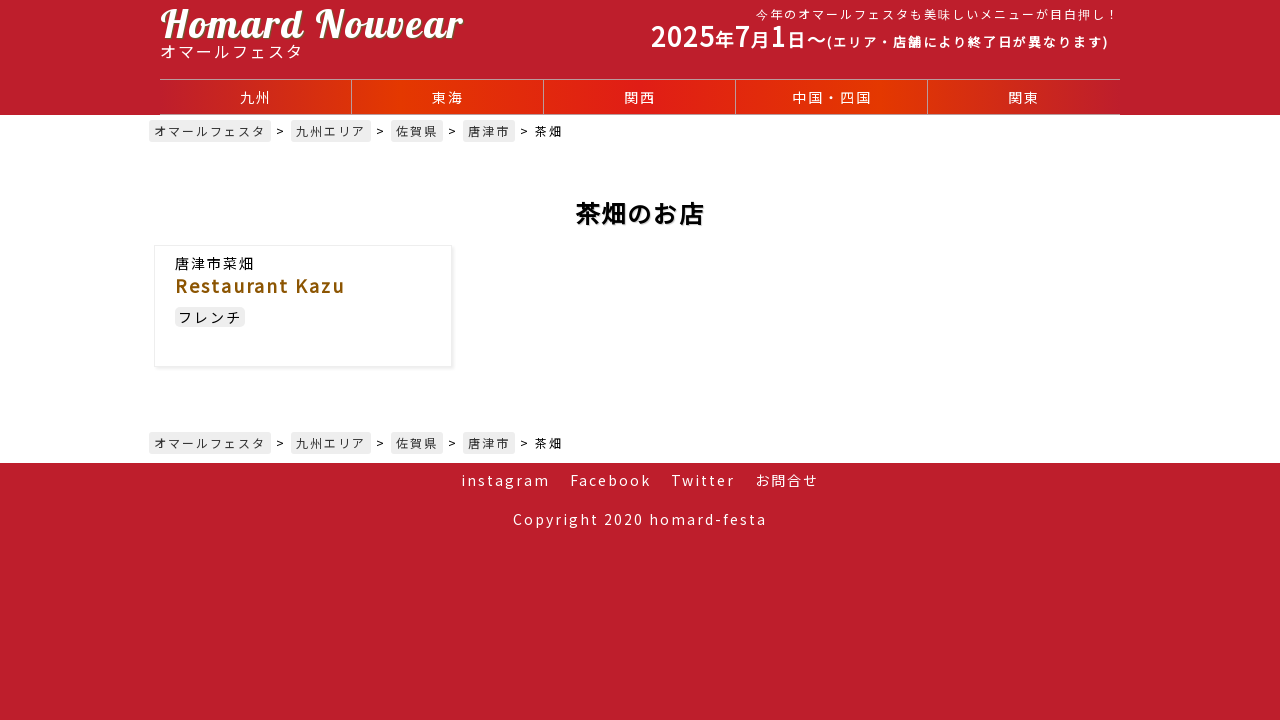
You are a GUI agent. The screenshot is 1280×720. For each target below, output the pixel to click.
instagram (505, 480)
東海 (448, 97)
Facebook (610, 480)
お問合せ (787, 480)
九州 (256, 97)
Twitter (703, 480)
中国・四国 (832, 97)
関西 (640, 97)
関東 (1024, 97)
